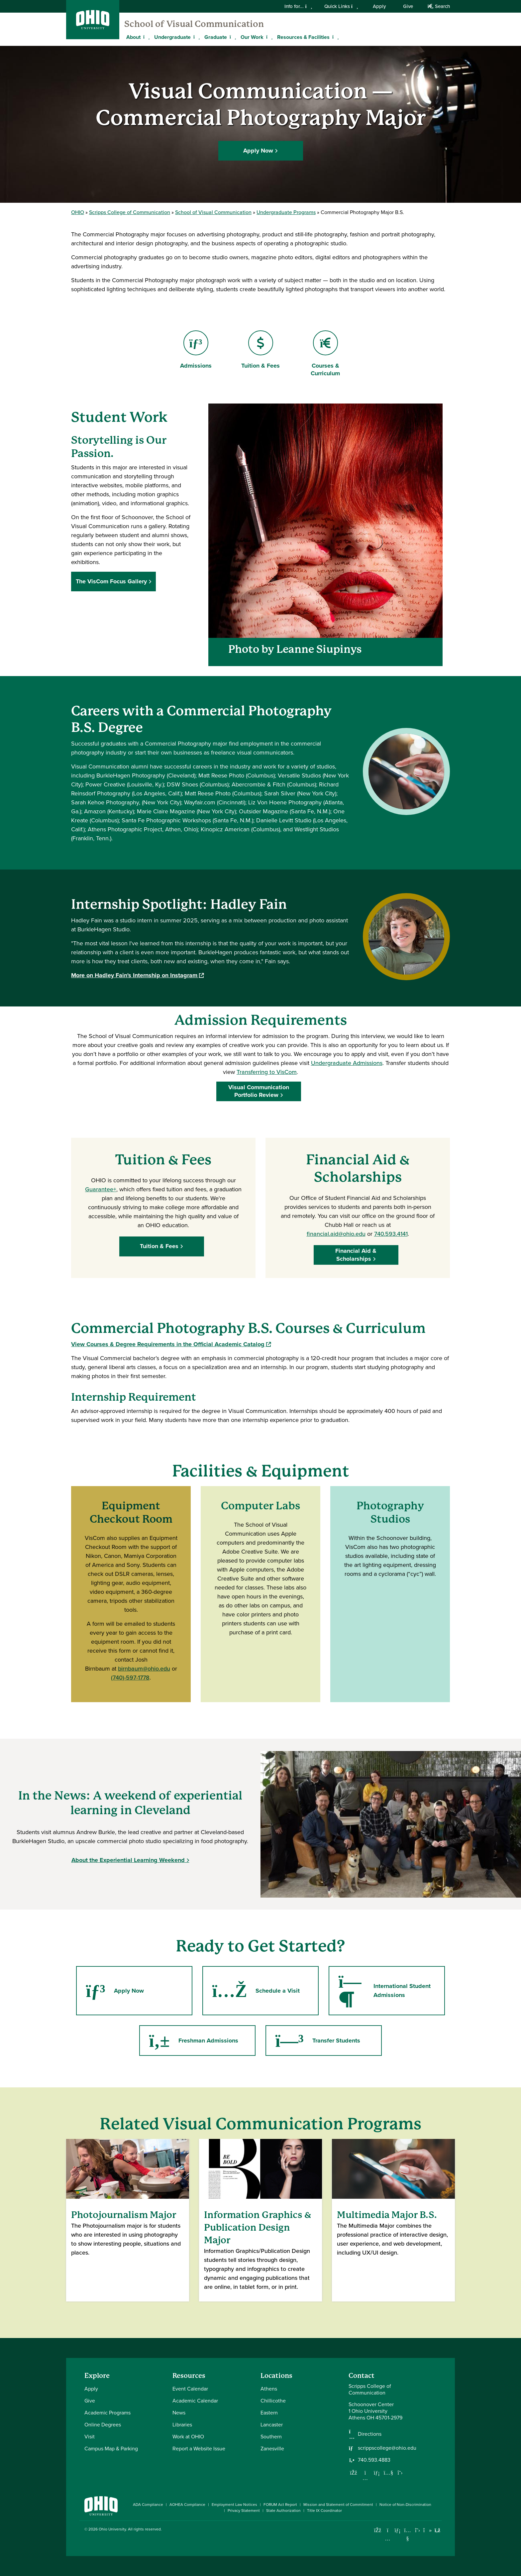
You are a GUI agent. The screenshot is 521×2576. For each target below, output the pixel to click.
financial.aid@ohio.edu (336, 1233)
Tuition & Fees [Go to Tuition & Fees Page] (260, 350)
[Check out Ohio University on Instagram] (387, 2538)
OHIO (77, 212)
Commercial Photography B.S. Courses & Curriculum (248, 1328)
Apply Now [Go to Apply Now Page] (114, 1990)
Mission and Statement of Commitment (338, 2505)
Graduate (215, 37)
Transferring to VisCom (267, 1072)
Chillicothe (273, 2400)
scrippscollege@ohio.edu (387, 2448)
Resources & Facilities (303, 37)
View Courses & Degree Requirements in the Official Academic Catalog (171, 1344)
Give (408, 6)
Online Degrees (102, 2424)
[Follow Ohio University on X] (417, 2530)
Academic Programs (107, 2412)
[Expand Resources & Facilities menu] (334, 37)
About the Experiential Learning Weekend (128, 1860)
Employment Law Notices (234, 2505)
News (178, 2412)
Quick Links (341, 6)
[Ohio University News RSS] (437, 2530)
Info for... (298, 6)
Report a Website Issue (198, 2448)
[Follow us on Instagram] (365, 2478)
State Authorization (283, 2511)
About (133, 37)
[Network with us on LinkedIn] (377, 2473)
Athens (268, 2389)
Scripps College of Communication (129, 212)
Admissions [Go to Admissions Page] (196, 350)
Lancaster (271, 2424)
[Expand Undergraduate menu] (195, 37)
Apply (379, 6)
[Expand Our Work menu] (268, 37)
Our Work (252, 37)
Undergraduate (172, 37)
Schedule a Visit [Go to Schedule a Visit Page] (255, 1990)
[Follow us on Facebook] (354, 2473)
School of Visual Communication (194, 24)
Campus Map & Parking (111, 2448)
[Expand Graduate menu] (232, 37)
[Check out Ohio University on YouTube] (407, 2534)
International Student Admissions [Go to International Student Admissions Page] (384, 1990)
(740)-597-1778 (130, 1677)
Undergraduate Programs (286, 212)
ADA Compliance (148, 2505)
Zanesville (272, 2448)
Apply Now (258, 150)
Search (439, 6)
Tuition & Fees (161, 1246)
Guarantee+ (100, 1189)
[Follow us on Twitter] (400, 2473)
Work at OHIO (188, 2436)
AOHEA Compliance (187, 2505)
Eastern (269, 2412)
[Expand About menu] (145, 37)
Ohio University (112, 2529)
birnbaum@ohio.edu (144, 1668)
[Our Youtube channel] (388, 2473)
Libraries (182, 2424)
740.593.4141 (391, 1233)
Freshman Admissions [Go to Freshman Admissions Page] (193, 2040)
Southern (271, 2436)
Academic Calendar (195, 2400)
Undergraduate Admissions (346, 1063)
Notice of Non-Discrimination (405, 2505)
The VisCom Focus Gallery (111, 581)
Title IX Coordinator (324, 2511)
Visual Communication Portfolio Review (260, 1091)
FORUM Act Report (280, 2505)
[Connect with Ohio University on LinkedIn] (397, 2530)
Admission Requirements (260, 1020)
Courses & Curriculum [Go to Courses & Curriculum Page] (325, 354)
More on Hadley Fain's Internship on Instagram (137, 975)
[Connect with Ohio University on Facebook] (377, 2530)
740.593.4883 (374, 2460)
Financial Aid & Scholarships (357, 1254)
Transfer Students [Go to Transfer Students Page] (317, 2040)
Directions (369, 2434)
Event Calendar (190, 2389)
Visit (89, 2436)
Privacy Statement (244, 2511)
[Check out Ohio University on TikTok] (427, 2530)
